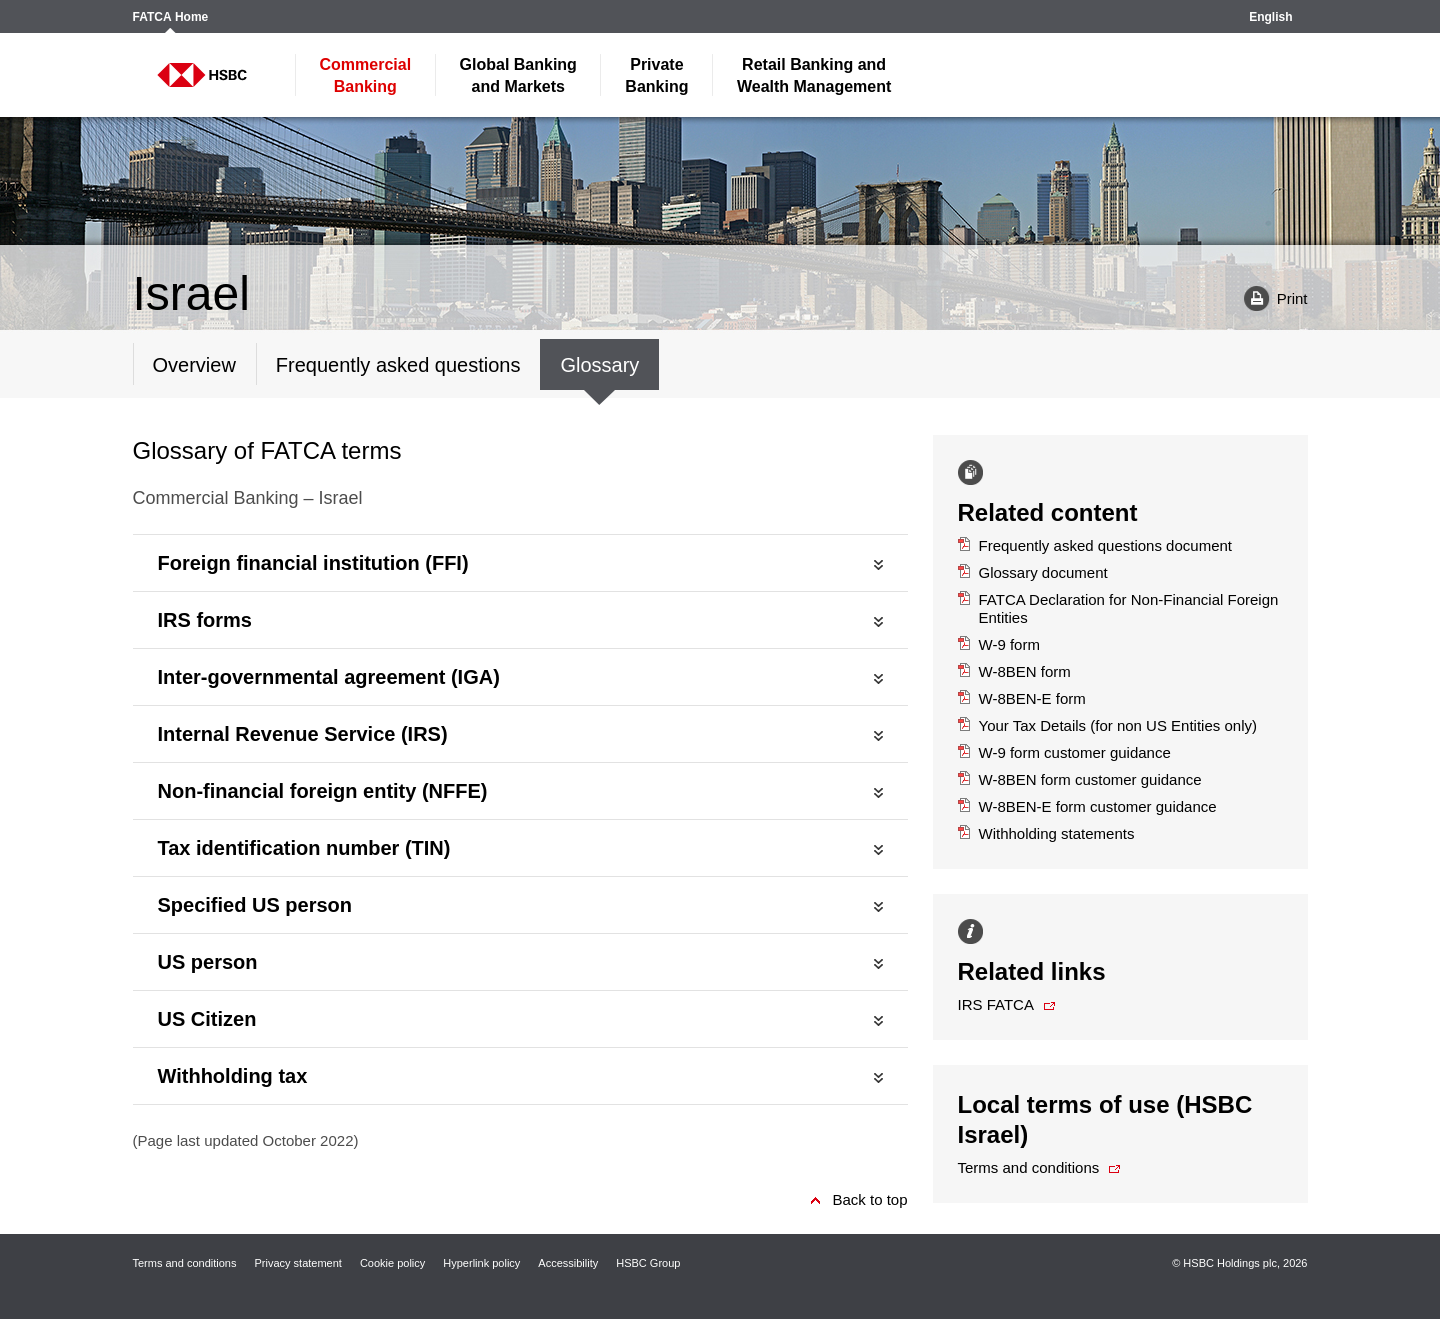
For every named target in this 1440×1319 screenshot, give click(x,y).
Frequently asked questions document (1095, 545)
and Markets (518, 75)
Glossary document (1033, 572)
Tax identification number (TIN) (304, 848)
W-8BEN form (1014, 671)
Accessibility (568, 1263)
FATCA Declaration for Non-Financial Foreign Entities (1118, 608)
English (1270, 17)
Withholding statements (1046, 833)
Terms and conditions (1029, 1167)
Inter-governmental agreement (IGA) (329, 677)
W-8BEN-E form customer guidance (1087, 806)
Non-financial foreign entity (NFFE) (323, 791)
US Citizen (207, 1019)
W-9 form (999, 644)
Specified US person (255, 905)
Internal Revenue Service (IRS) (303, 734)
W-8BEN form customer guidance (1080, 779)
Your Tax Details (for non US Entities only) (1108, 725)
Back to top (869, 1199)
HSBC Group (648, 1263)
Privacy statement (297, 1263)
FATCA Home (171, 17)
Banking (366, 75)
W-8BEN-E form (1022, 698)
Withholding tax (233, 1076)
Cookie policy (392, 1263)
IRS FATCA (996, 1004)
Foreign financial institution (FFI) (313, 563)
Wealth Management (814, 75)
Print (1268, 297)
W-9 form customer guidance (1064, 752)
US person (208, 962)
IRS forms (205, 620)
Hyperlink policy (481, 1263)
